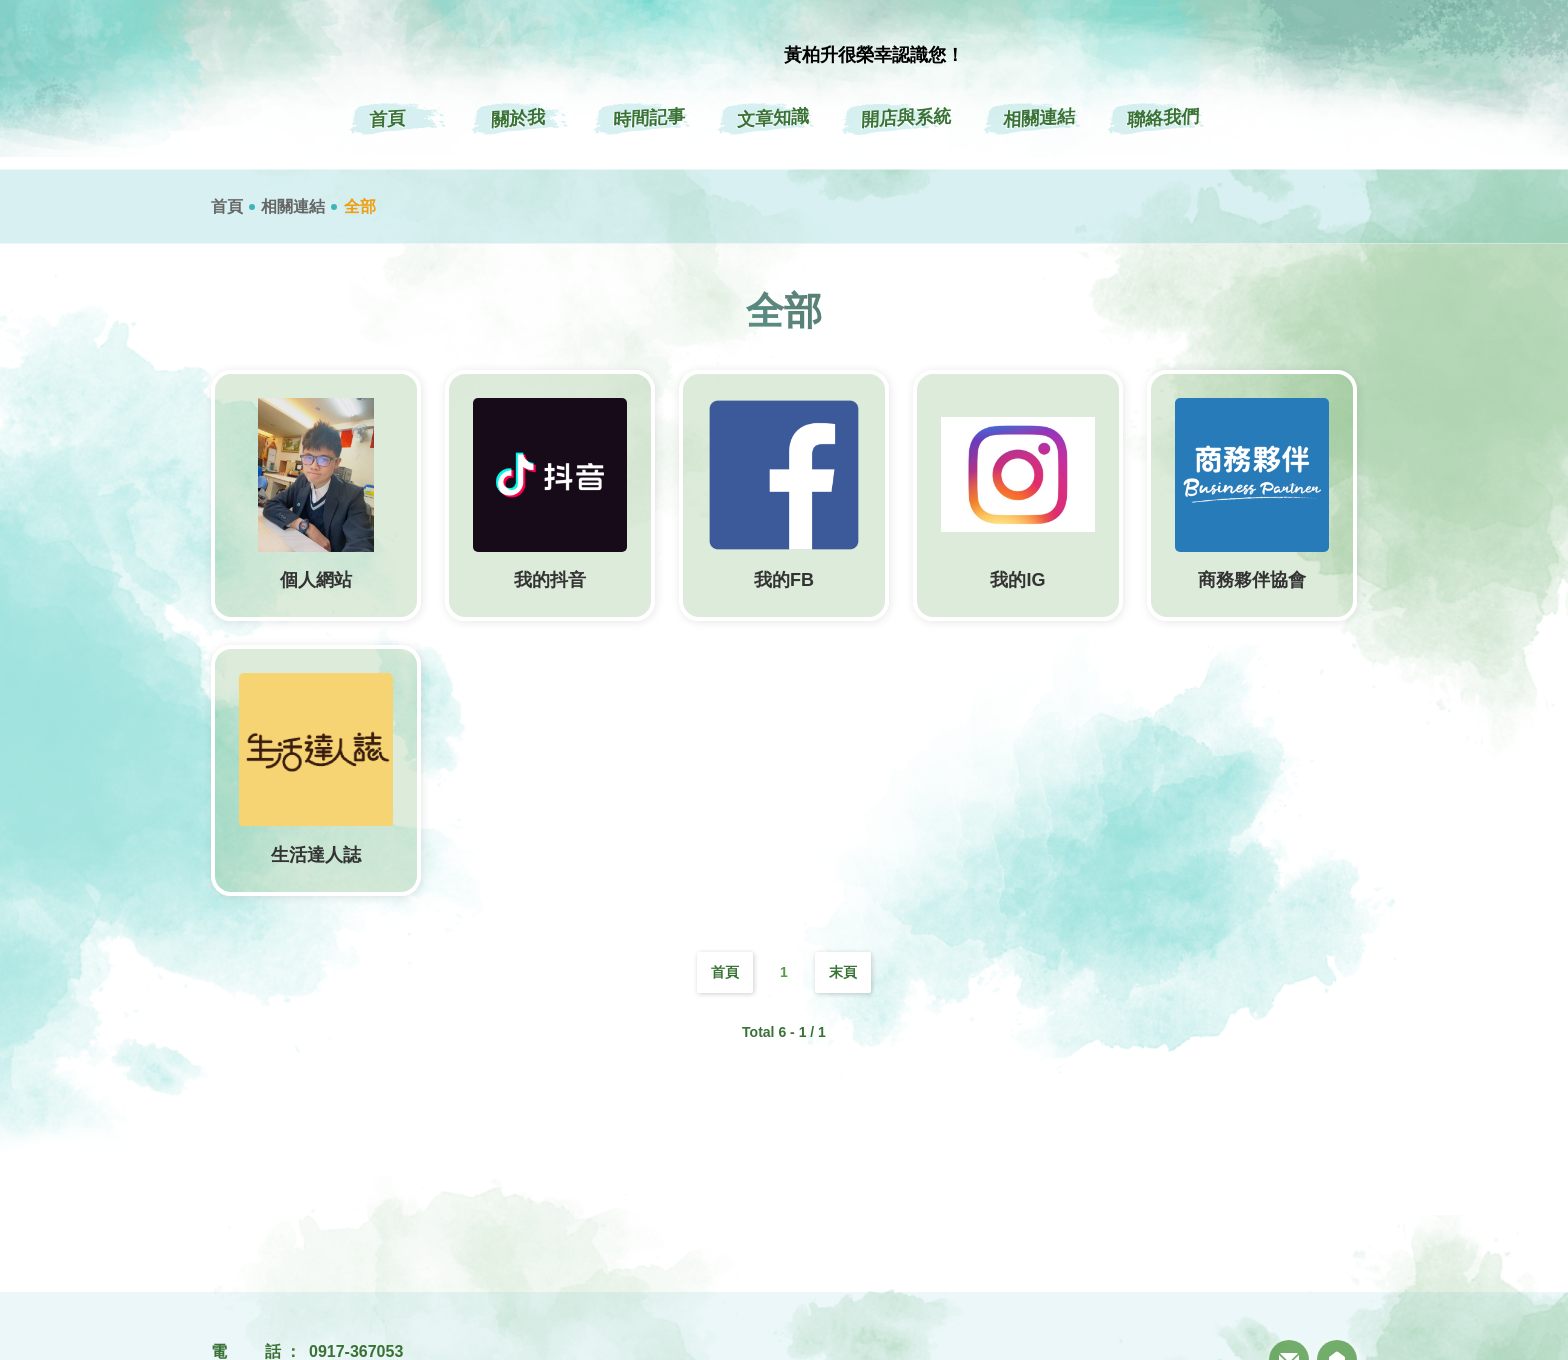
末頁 (843, 972)
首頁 (227, 206)
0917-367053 (356, 1351)
